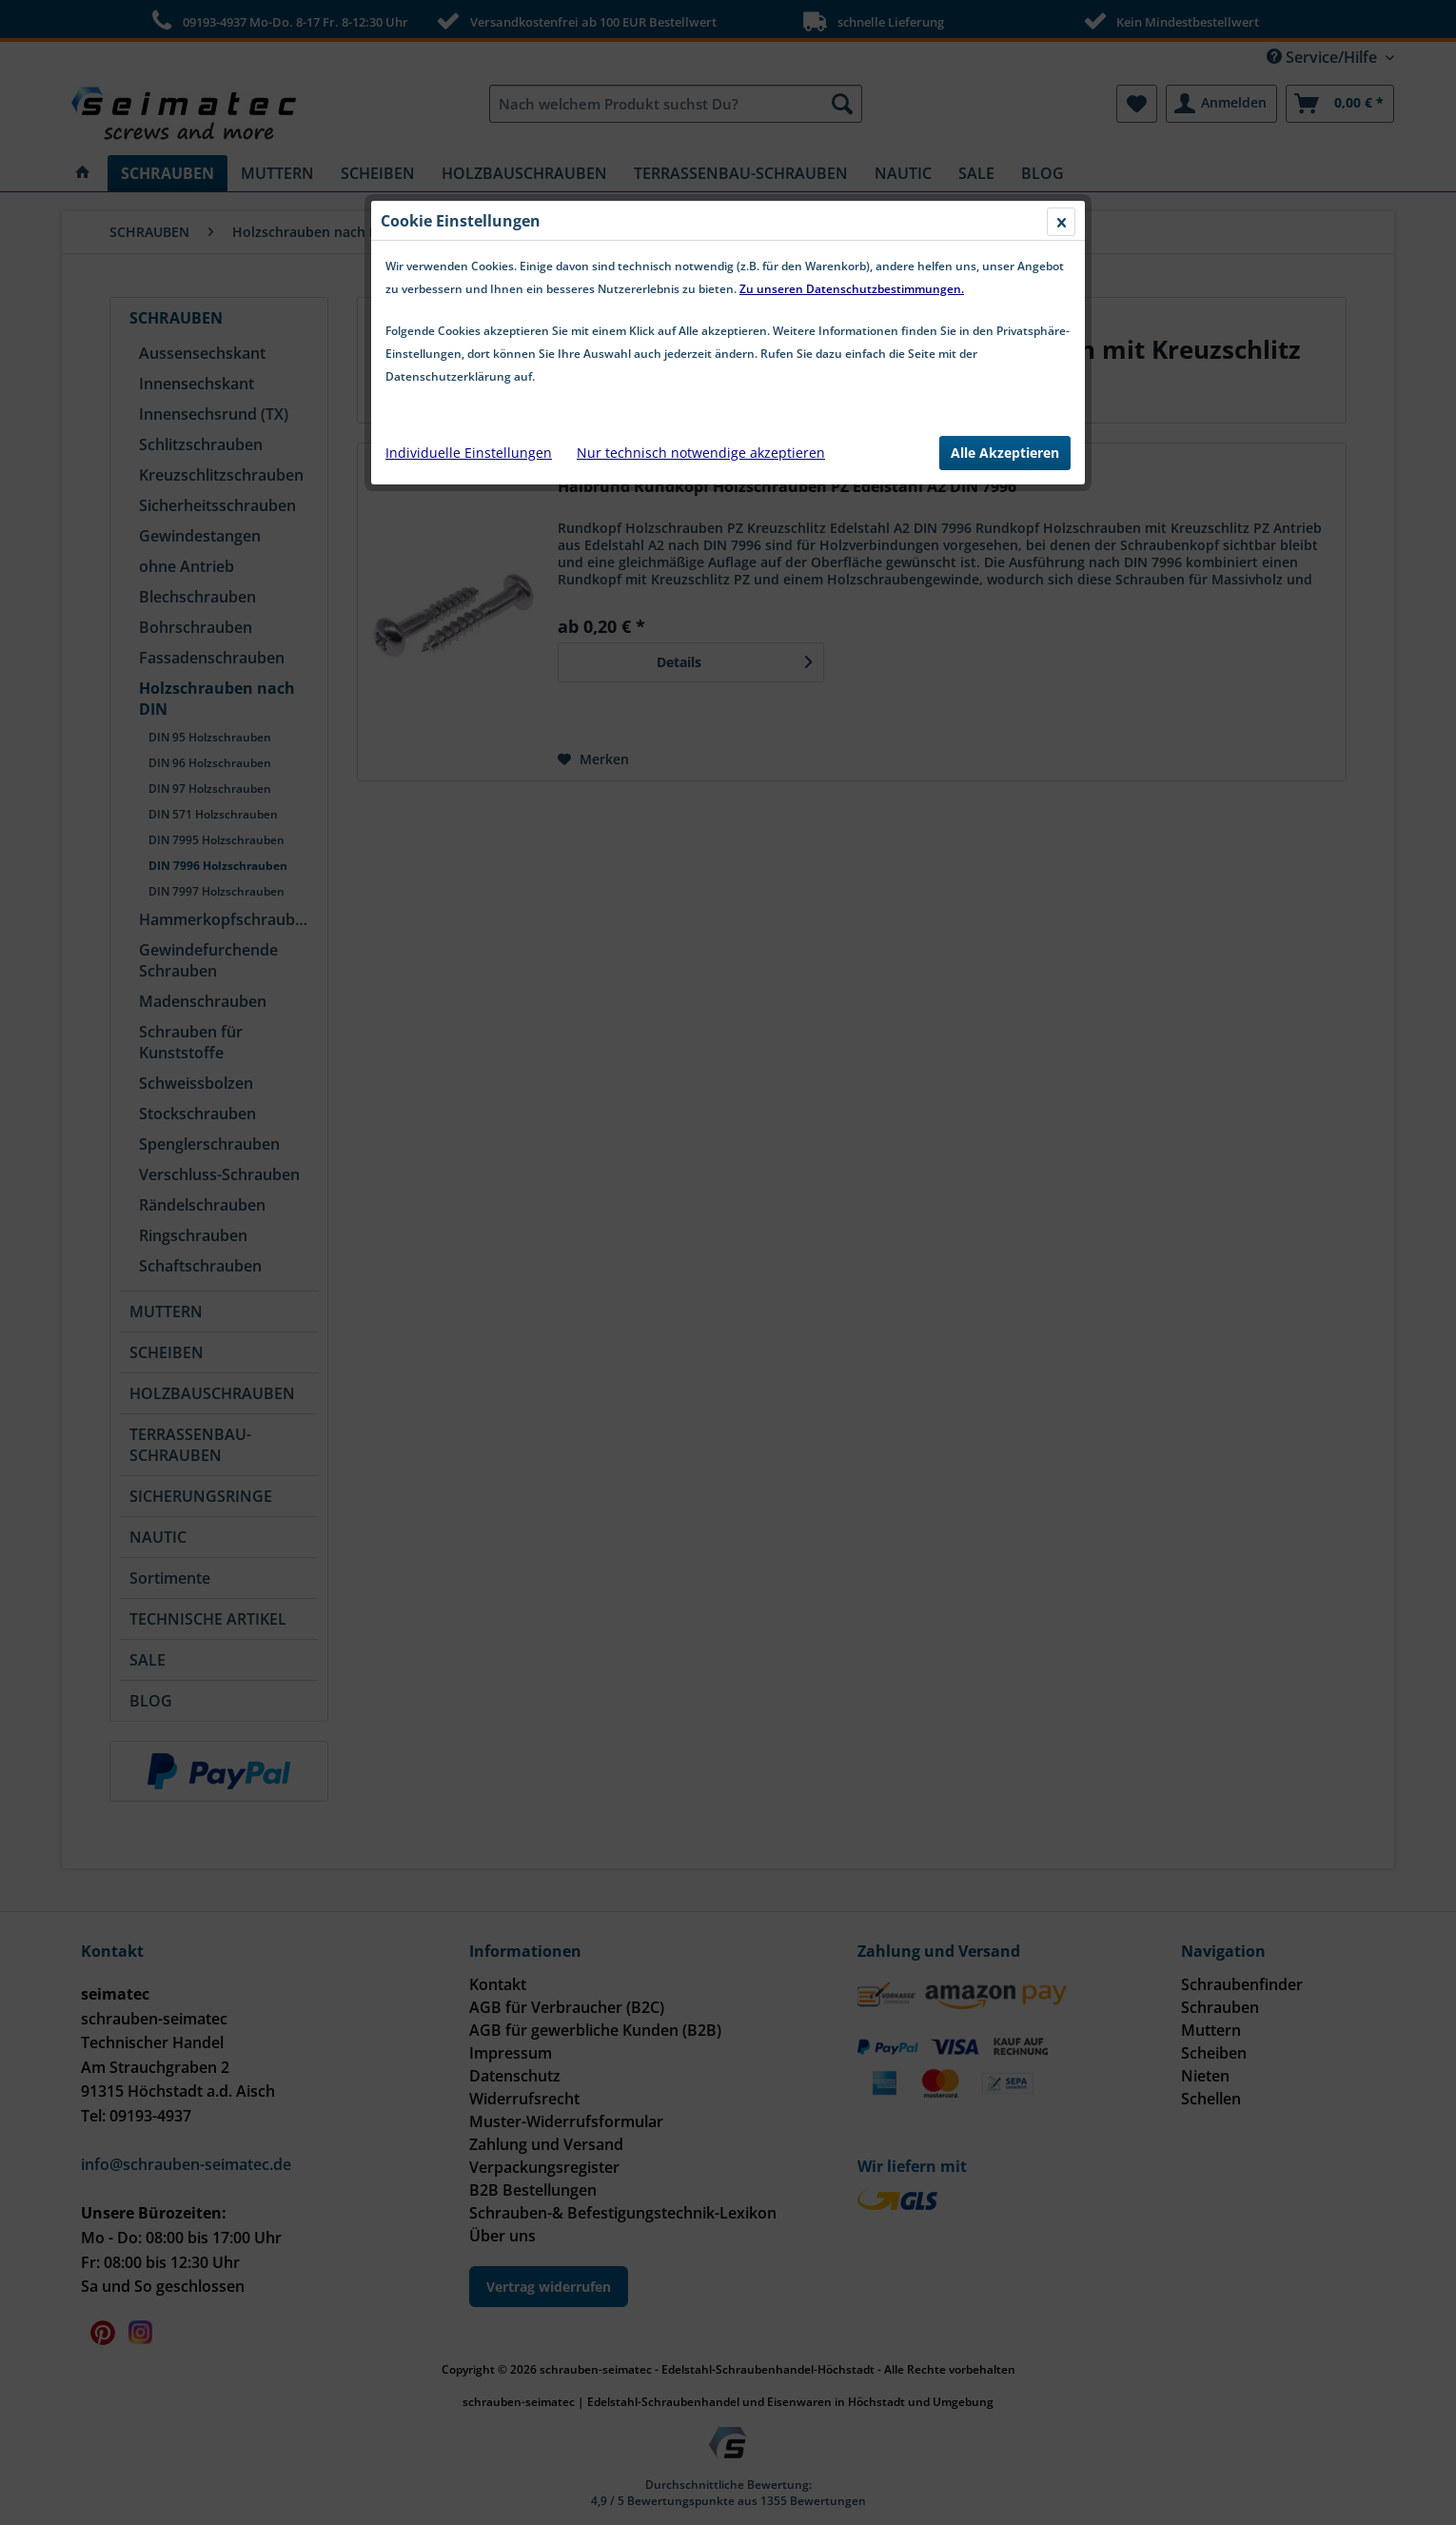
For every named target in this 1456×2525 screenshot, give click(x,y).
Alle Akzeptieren (1005, 453)
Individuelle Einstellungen (468, 453)
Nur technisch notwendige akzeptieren (701, 453)
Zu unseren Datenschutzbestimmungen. (851, 289)
